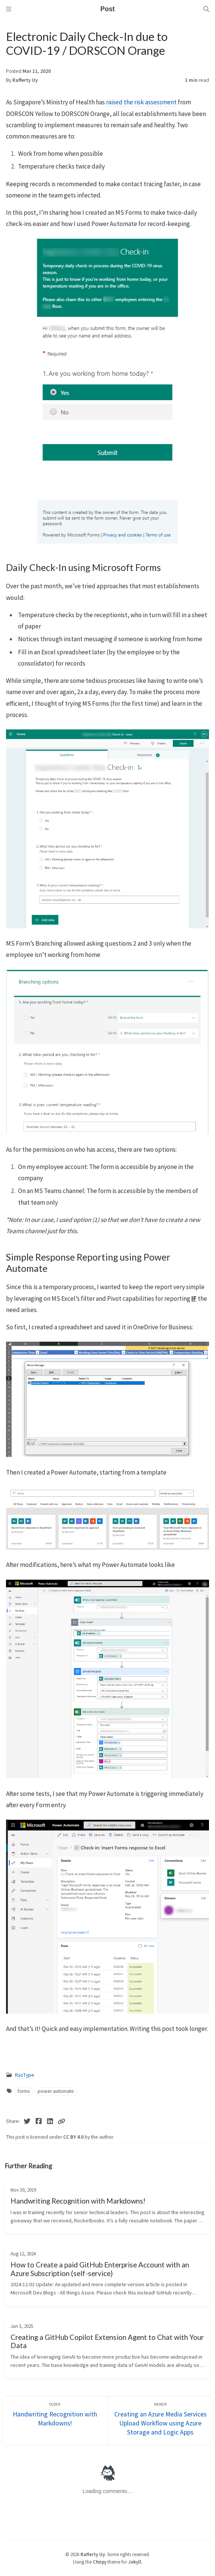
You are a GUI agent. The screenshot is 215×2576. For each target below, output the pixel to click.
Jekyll (134, 2562)
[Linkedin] (50, 2121)
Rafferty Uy (25, 80)
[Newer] (160, 2420)
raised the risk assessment (141, 102)
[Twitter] (27, 2121)
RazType (24, 2075)
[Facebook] (39, 2121)
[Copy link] (61, 2121)
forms (24, 2091)
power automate (56, 2091)
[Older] (55, 2420)
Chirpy (99, 2562)
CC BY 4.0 (74, 2137)
